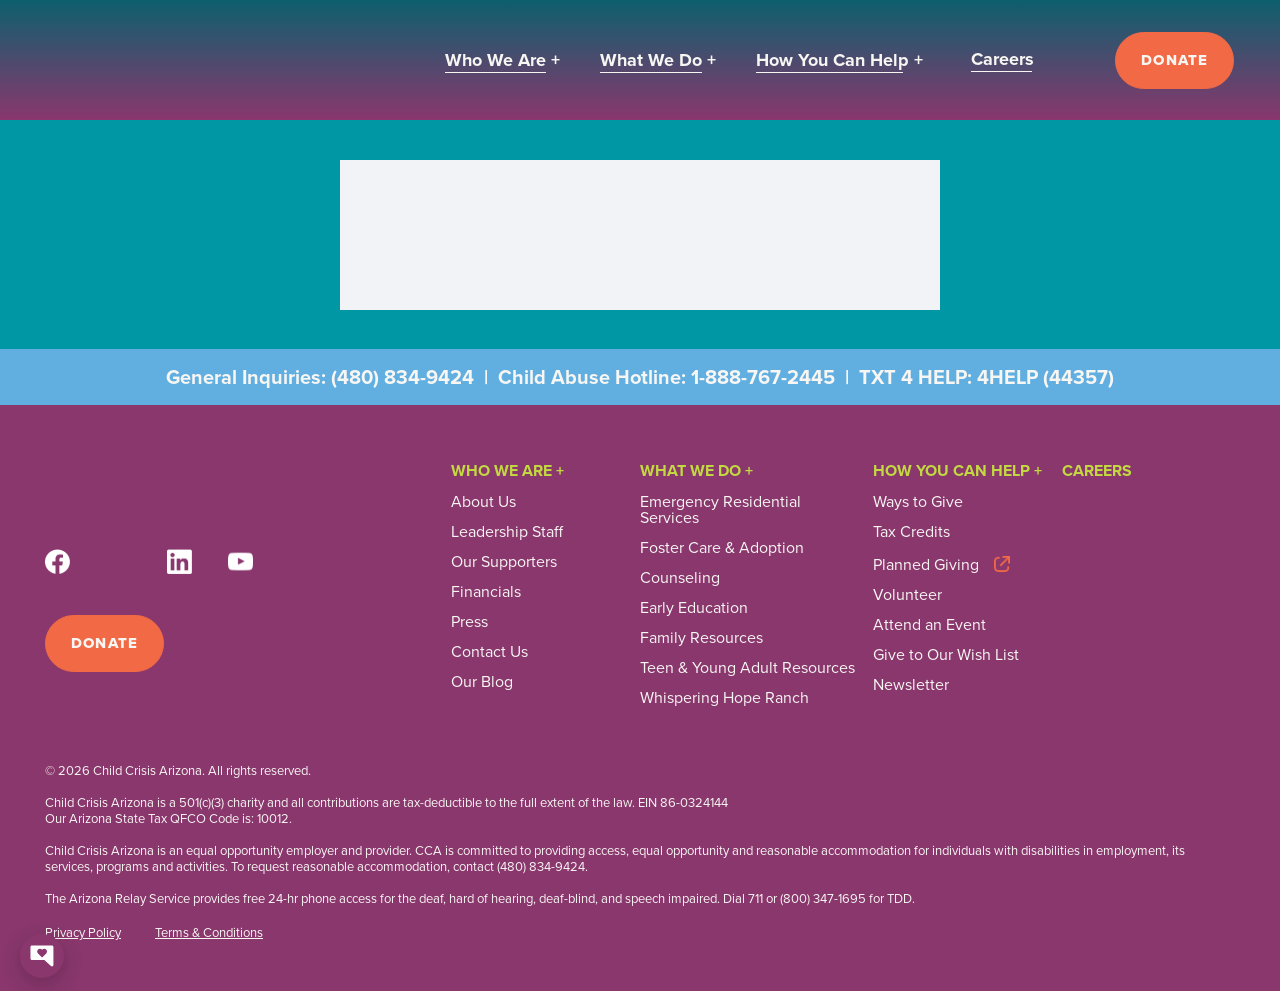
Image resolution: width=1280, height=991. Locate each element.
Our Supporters (504, 562)
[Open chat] (42, 956)
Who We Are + (507, 470)
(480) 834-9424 (402, 377)
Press (469, 622)
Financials (486, 592)
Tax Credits (911, 532)
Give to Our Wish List (946, 655)
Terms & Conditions (209, 933)
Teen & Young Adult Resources (747, 668)
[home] (176, 60)
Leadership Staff (507, 532)
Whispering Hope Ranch (724, 698)
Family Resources (701, 638)
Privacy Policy (83, 933)
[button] (502, 60)
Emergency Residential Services (720, 510)
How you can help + (957, 470)
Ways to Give (918, 502)
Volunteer (907, 595)
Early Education (694, 608)
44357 (1078, 377)
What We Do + (696, 470)
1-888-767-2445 (763, 377)
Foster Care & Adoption (722, 548)
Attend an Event (929, 625)
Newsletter (911, 685)
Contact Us (489, 652)
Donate (1174, 60)
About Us (483, 502)
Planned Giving (926, 563)
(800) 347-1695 (823, 898)
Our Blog (482, 682)
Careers (1097, 470)
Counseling (680, 578)
